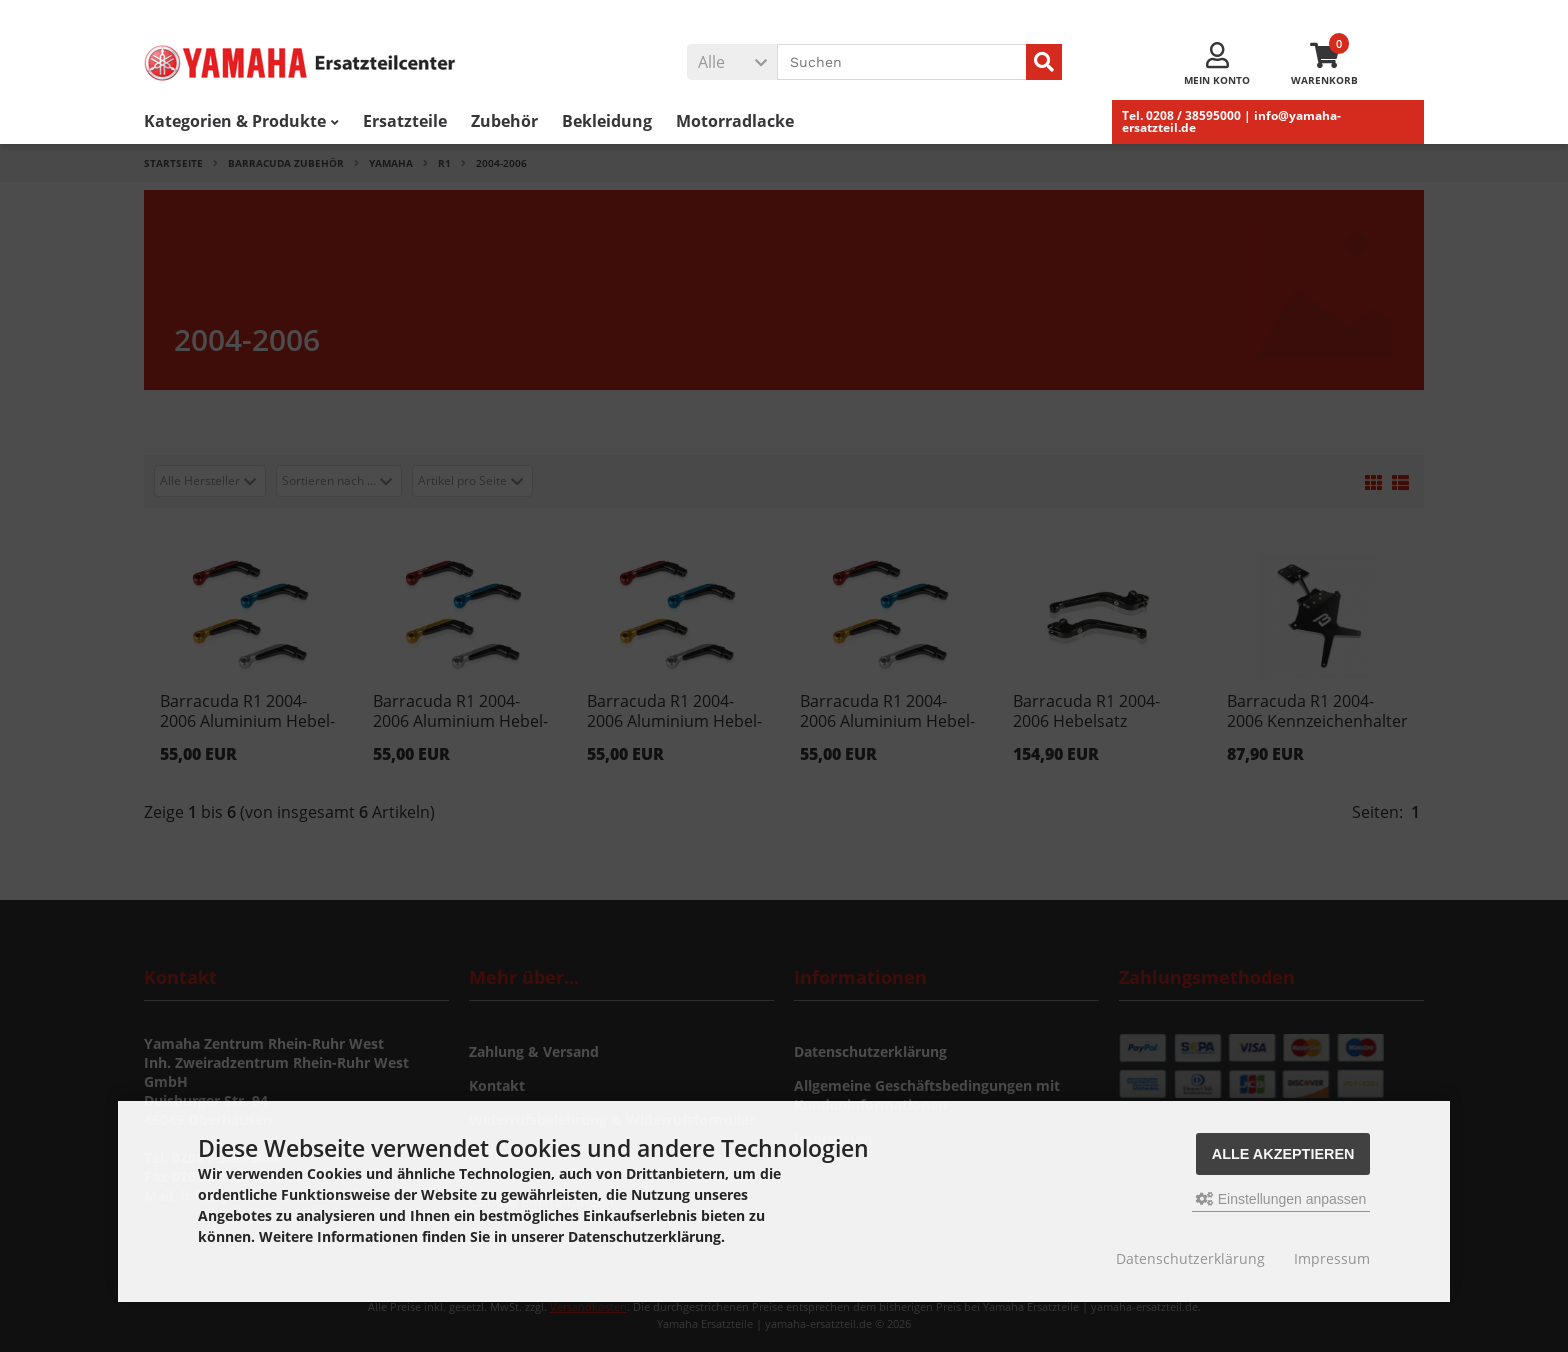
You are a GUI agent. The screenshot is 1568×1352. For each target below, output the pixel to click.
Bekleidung (607, 121)
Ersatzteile (405, 121)
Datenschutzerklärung (1190, 1258)
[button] (732, 62)
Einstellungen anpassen (1281, 1199)
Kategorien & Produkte (241, 121)
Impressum (1332, 1258)
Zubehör (504, 121)
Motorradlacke (735, 121)
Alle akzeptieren (1283, 1154)
